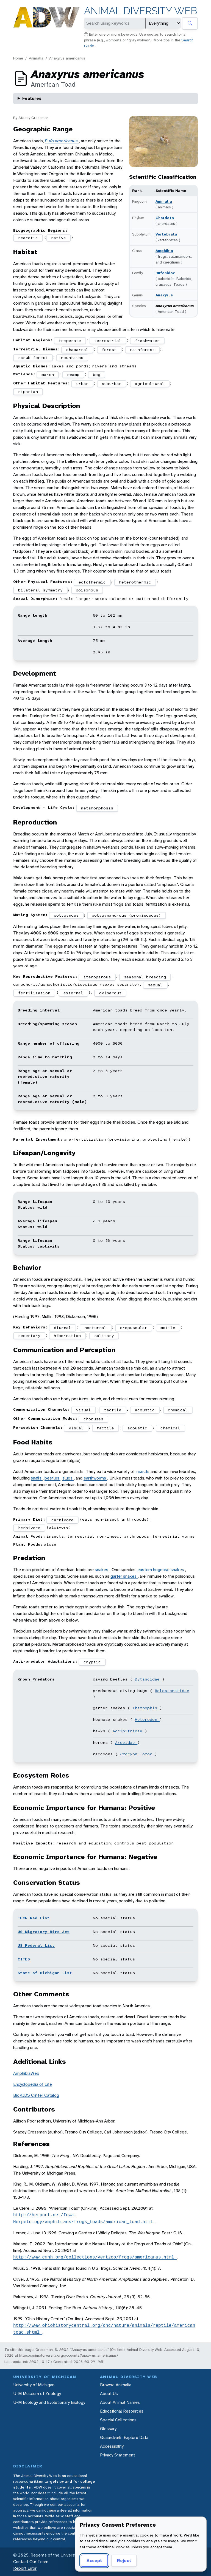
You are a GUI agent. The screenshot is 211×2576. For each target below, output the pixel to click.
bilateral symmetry (40, 590)
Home (18, 58)
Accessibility (112, 2446)
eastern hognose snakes (161, 1569)
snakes (102, 1569)
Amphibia (164, 250)
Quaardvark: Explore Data (124, 2437)
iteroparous (97, 976)
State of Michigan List (45, 1972)
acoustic (145, 1409)
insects (143, 1471)
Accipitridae (129, 1730)
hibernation (67, 1335)
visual (83, 1409)
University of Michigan (33, 2385)
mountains (72, 357)
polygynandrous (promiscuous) (126, 915)
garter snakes (124, 1576)
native (58, 237)
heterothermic (135, 582)
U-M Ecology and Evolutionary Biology (49, 2402)
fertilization (34, 992)
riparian (28, 391)
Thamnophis (146, 1707)
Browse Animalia (115, 2385)
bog (96, 374)
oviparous (110, 992)
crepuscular (133, 1327)
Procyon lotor (137, 1754)
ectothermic (92, 582)
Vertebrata (166, 234)
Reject (124, 2560)
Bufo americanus (62, 141)
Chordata (165, 217)
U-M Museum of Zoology (37, 2393)
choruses (93, 1418)
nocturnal (95, 1327)
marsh (47, 374)
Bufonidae (165, 272)
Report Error (25, 2568)
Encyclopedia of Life (32, 2084)
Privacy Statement (117, 2455)
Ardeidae (126, 1742)
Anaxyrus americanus (67, 58)
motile (167, 1327)
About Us (109, 2393)
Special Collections (118, 2420)
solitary (104, 1335)
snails (37, 1478)
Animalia (36, 58)
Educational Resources (121, 2411)
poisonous (87, 590)
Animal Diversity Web (140, 11)
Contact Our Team (30, 2561)
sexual (155, 984)
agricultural (150, 383)
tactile (112, 1409)
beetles (52, 1478)
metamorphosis (97, 808)
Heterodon (147, 1719)
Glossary (108, 2429)
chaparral (77, 349)
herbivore (29, 1527)
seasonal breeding (145, 976)
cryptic (92, 1661)
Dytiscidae (148, 1679)
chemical (178, 1409)
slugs (68, 1478)
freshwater (147, 340)
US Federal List (36, 1945)
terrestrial (107, 340)
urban (82, 383)
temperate (70, 340)
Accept (94, 2560)
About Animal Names (120, 2402)
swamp (73, 374)
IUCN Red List (34, 1917)
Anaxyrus (164, 295)
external (73, 992)
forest (109, 349)
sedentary (29, 1335)
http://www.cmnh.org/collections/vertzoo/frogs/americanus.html (95, 2257)
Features (31, 98)
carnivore (62, 1519)
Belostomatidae (172, 1690)
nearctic (28, 237)
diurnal (62, 1327)
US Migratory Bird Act (44, 1931)
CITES (24, 1959)
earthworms (95, 1478)
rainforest (142, 349)
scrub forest (33, 357)
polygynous (66, 915)
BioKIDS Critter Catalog (36, 2095)
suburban (111, 383)
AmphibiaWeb (26, 2073)
